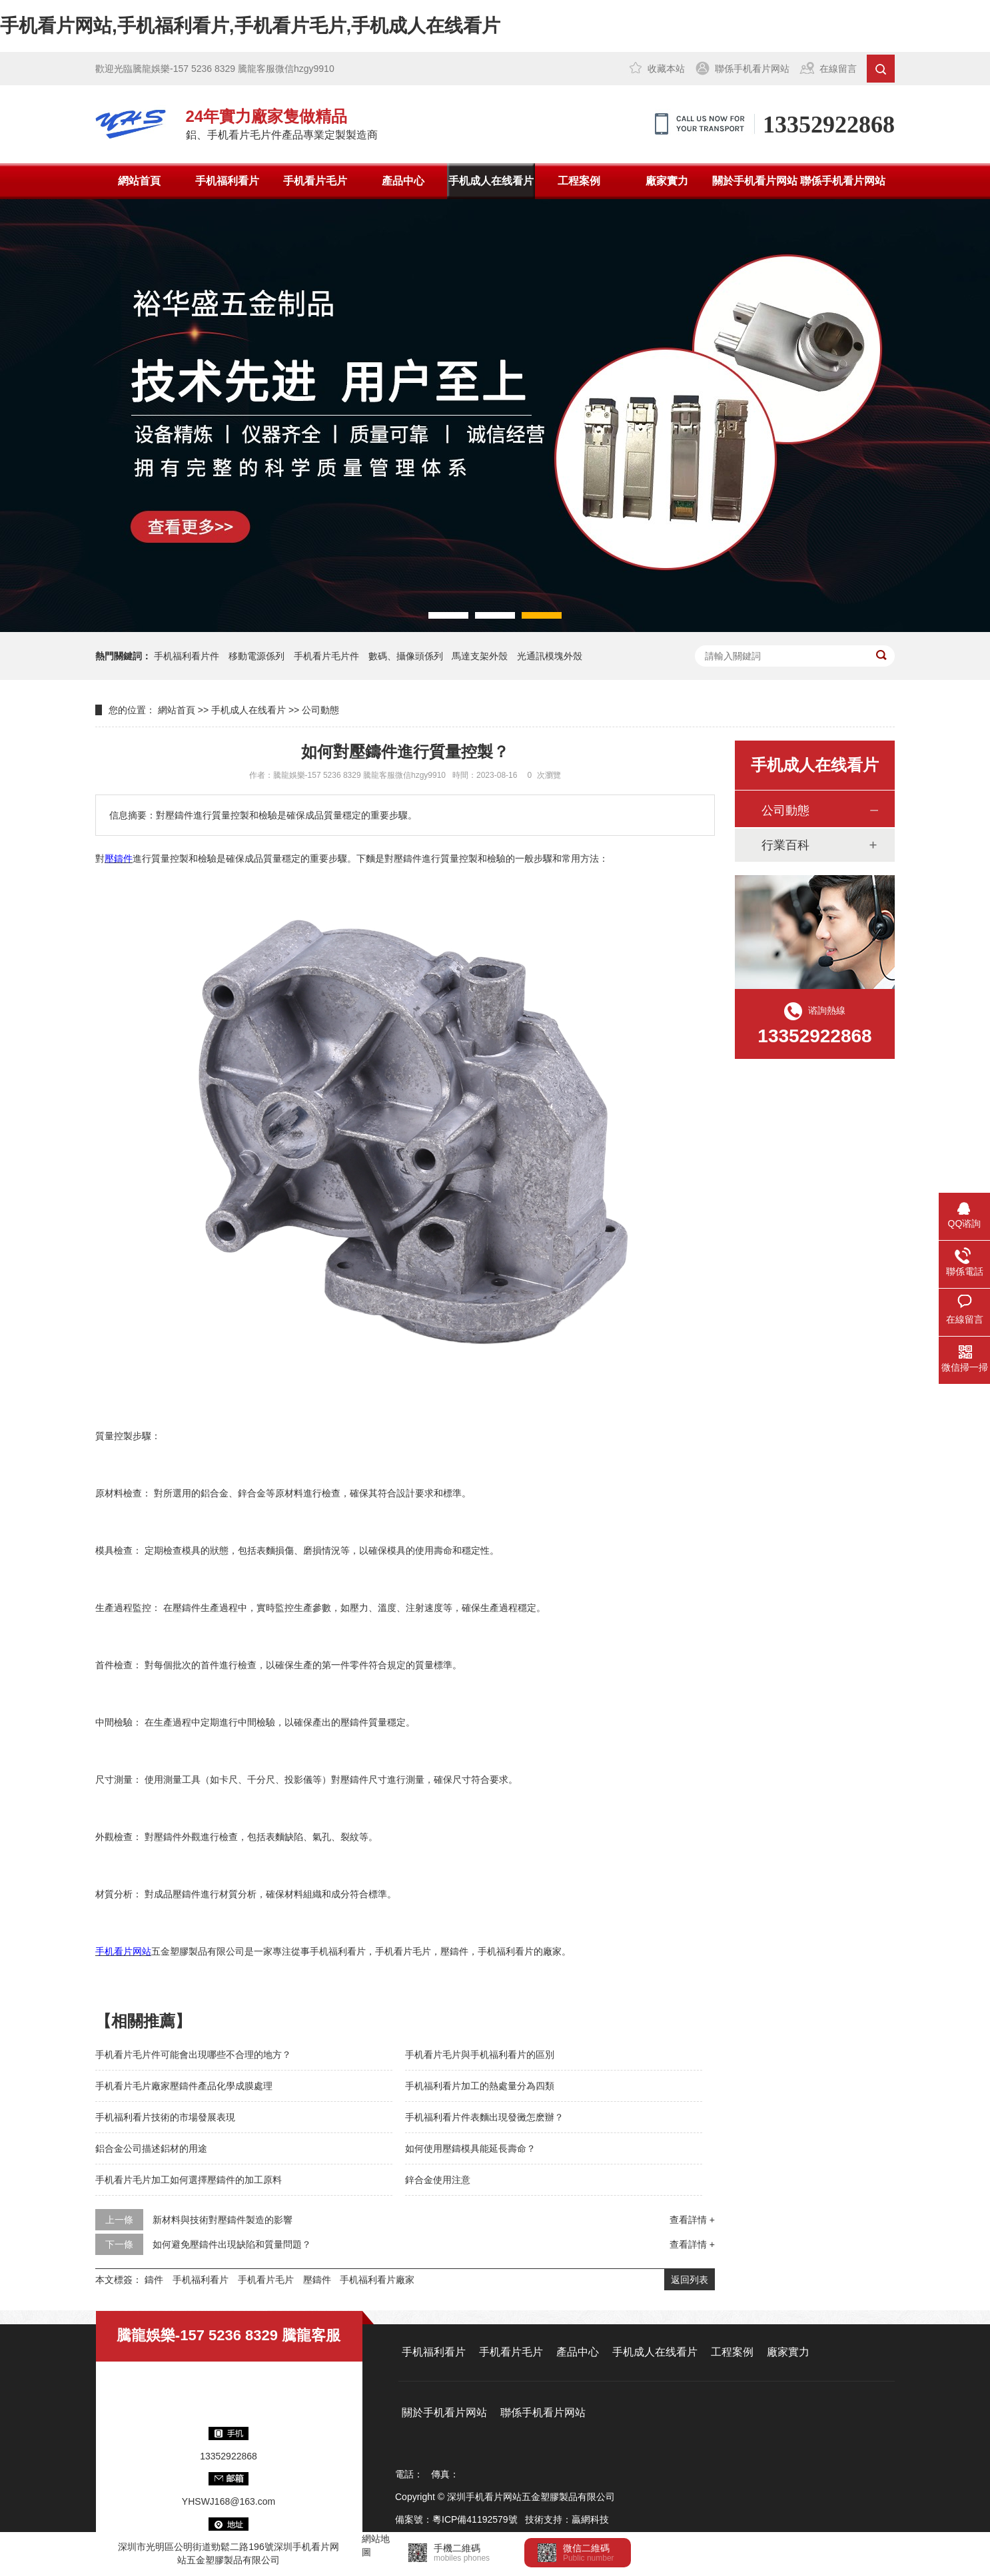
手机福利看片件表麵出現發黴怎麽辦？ (484, 2117)
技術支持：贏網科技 (567, 2519)
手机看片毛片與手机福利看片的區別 (479, 2054)
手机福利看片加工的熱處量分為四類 (479, 2086)
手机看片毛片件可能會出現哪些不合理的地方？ (193, 2054)
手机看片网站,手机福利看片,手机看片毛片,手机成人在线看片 (250, 25)
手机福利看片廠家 (377, 2279)
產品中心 (403, 180)
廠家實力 (667, 180)
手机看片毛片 (315, 180)
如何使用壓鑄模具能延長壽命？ (470, 2148)
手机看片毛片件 (326, 656)
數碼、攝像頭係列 (405, 656)
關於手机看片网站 (754, 180)
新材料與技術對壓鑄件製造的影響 (222, 2219)
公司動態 (320, 710)
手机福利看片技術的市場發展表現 (165, 2117)
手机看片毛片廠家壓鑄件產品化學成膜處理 (183, 2086)
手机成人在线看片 (491, 180)
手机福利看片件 (186, 656)
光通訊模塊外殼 (549, 656)
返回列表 (689, 2279)
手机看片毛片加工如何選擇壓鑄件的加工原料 (188, 2179)
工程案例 (579, 180)
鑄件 (154, 2279)
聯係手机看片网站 (752, 68)
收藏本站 (666, 68)
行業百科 (785, 845)
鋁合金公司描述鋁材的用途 (151, 2148)
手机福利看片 (227, 180)
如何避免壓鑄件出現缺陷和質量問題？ (232, 2244)
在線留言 (838, 68)
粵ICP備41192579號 (475, 2519)
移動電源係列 (256, 656)
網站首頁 (139, 180)
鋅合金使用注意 (437, 2179)
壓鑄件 (317, 2279)
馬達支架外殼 (480, 656)
